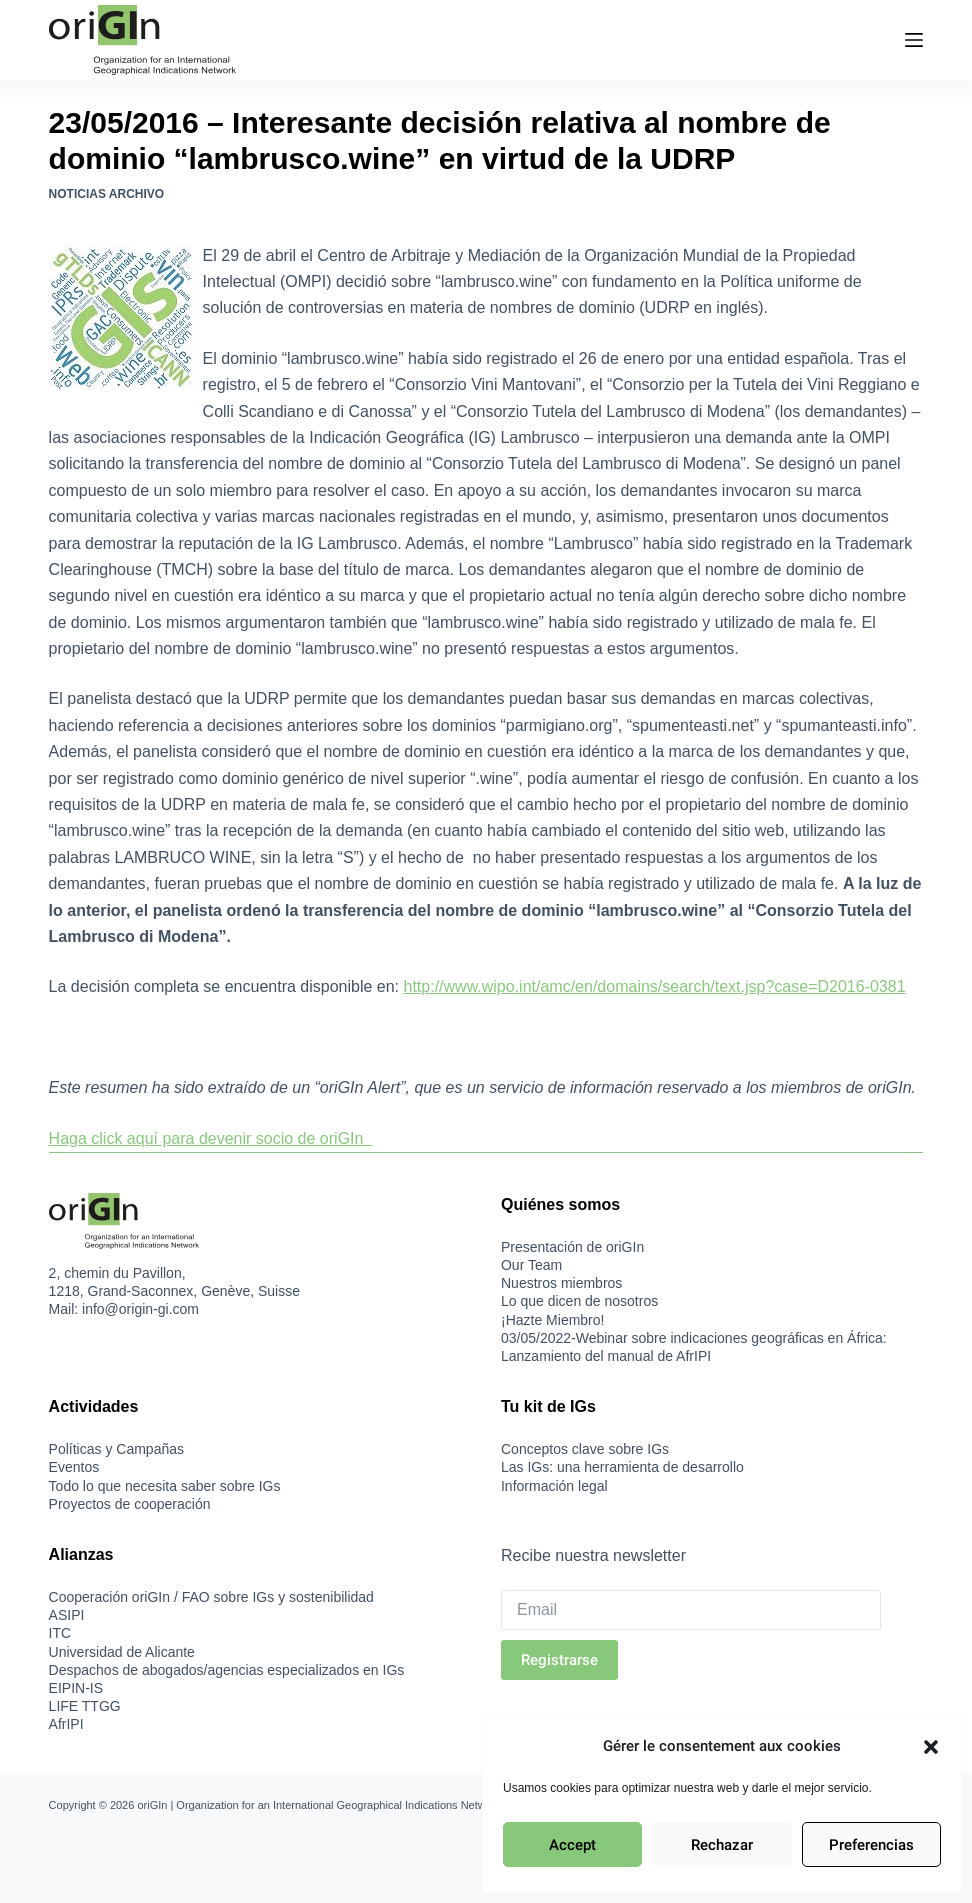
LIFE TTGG (85, 1706)
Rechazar (722, 1845)
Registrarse (559, 1660)
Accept (572, 1845)
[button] (931, 1747)
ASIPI (67, 1615)
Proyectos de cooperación (130, 1504)
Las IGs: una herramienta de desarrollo (622, 1467)
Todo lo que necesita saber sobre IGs (165, 1486)
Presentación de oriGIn (572, 1247)
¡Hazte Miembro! (552, 1320)
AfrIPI (66, 1724)
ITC (60, 1633)
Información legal (554, 1486)
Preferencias (871, 1845)
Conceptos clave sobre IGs (585, 1449)
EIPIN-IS (76, 1688)
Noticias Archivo (107, 194)
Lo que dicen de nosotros (579, 1301)
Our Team (531, 1265)
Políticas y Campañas (116, 1449)
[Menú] (914, 40)
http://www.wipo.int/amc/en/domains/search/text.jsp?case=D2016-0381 (655, 986)
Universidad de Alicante (122, 1652)
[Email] (691, 1610)
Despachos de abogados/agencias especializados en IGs (227, 1670)
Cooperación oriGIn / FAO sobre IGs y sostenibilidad (211, 1597)
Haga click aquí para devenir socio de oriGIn (211, 1138)
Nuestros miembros (561, 1283)
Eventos (74, 1467)
